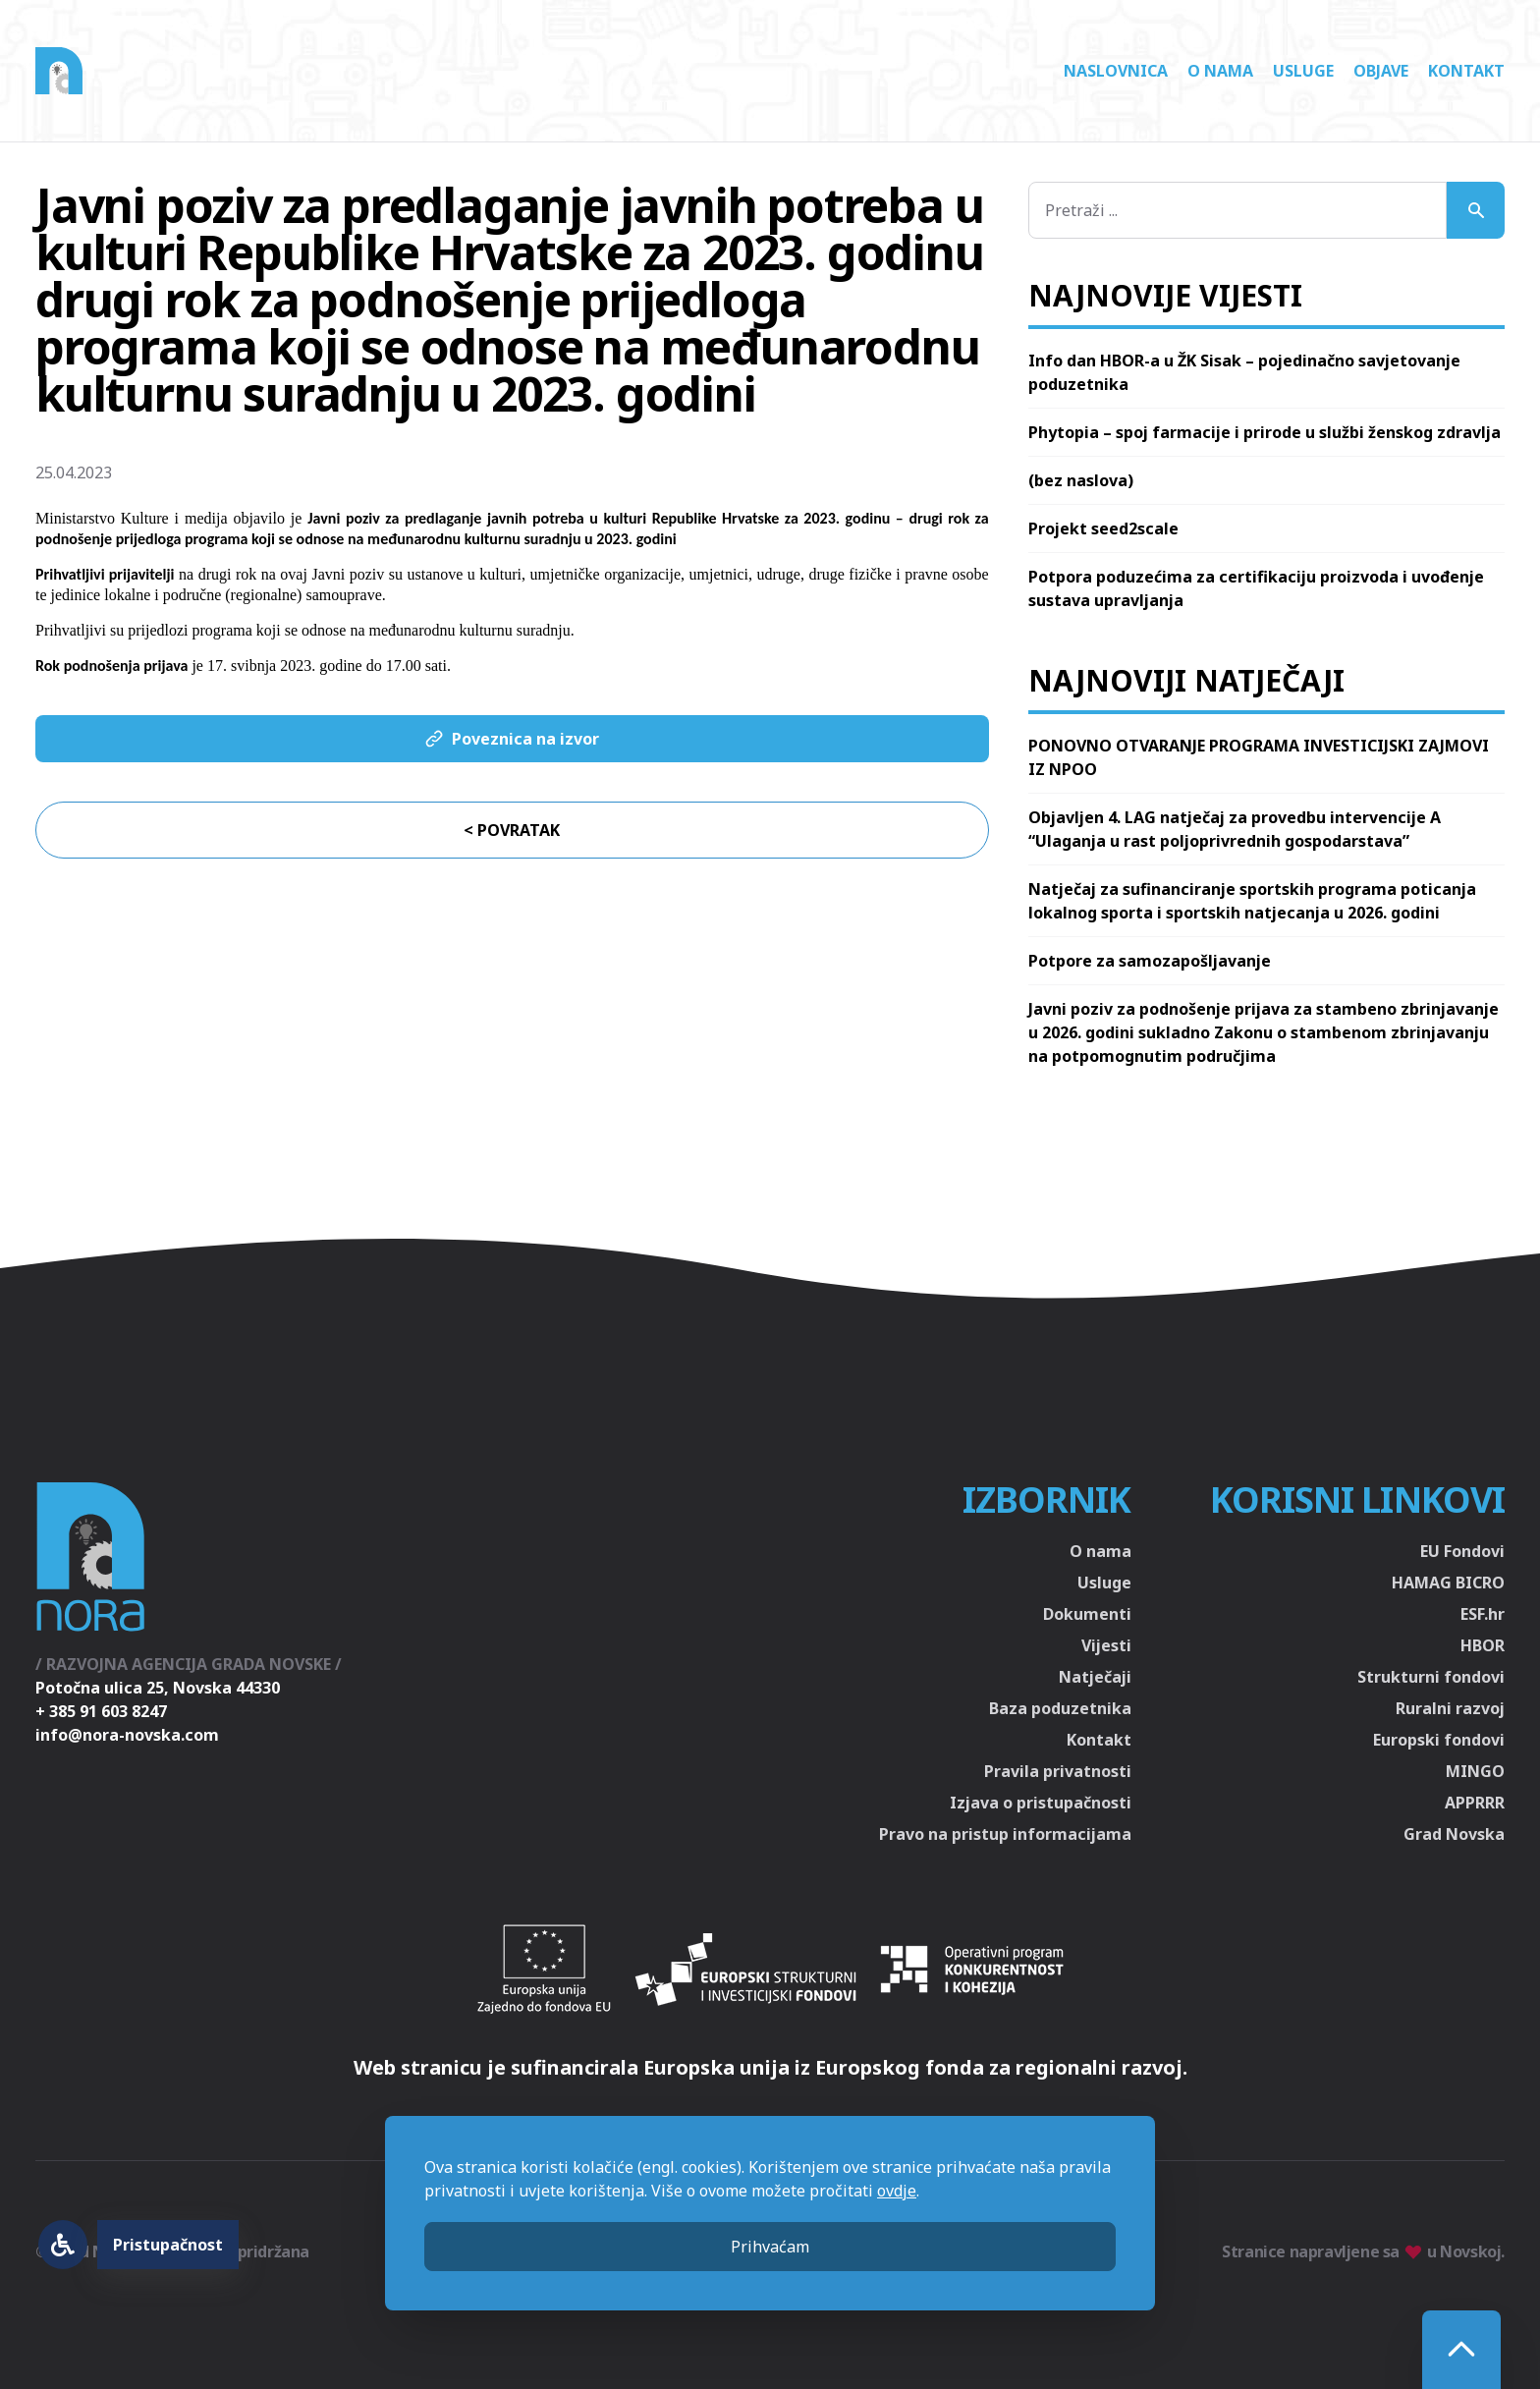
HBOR (1482, 1645)
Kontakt (1466, 71)
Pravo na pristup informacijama (1005, 1834)
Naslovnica (1116, 71)
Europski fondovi (1439, 1739)
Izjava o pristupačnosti (1040, 1802)
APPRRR (1475, 1802)
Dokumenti (1087, 1614)
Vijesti (1106, 1645)
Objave (1380, 71)
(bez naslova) (1080, 480)
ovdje (896, 2190)
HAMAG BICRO (1448, 1582)
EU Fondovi (1462, 1551)
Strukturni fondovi (1431, 1677)
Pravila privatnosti (1057, 1771)
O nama (1220, 71)
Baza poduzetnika (1060, 1708)
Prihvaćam (770, 2246)
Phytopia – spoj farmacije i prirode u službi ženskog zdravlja (1264, 432)
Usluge (1303, 71)
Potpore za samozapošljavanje (1149, 961)
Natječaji (1095, 1677)
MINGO (1475, 1771)
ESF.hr (1482, 1614)
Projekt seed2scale (1103, 528)
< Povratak (512, 830)
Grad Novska (1454, 1834)
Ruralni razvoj (1450, 1708)
